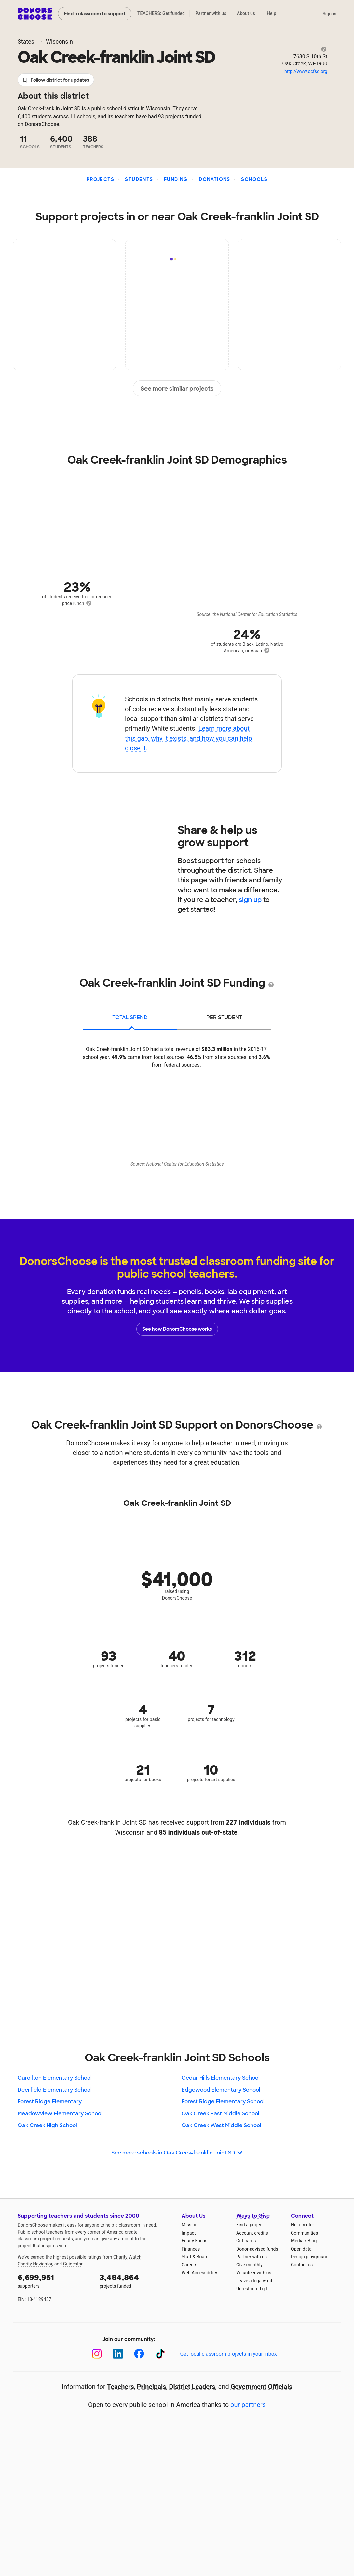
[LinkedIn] (118, 2354)
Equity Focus (194, 2240)
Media (297, 2240)
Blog (312, 2240)
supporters (54, 2280)
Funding (176, 179)
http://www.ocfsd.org (305, 71)
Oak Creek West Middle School (221, 2125)
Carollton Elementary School (55, 2077)
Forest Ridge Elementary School (223, 2101)
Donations (214, 179)
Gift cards (246, 2240)
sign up (250, 899)
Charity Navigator (35, 2263)
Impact (189, 2233)
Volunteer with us (253, 2272)
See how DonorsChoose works (177, 1329)
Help (271, 13)
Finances (191, 2248)
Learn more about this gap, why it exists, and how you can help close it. (188, 738)
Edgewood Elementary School (221, 2089)
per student (224, 1017)
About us (246, 13)
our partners (248, 2405)
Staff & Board (195, 2256)
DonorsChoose (35, 14)
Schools (254, 179)
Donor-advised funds (257, 2248)
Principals (151, 2386)
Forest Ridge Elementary (50, 2101)
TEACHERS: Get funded (161, 13)
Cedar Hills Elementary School (221, 2077)
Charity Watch (127, 2257)
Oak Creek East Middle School (220, 2113)
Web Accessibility (199, 2272)
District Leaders (192, 2386)
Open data (301, 2248)
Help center (302, 2224)
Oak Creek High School (47, 2125)
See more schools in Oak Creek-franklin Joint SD (177, 2152)
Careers (189, 2264)
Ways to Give (253, 2215)
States (26, 41)
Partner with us (211, 13)
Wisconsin (59, 41)
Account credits (252, 2233)
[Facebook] (139, 2354)
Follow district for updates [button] (55, 80)
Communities (304, 2233)
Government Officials (262, 2386)
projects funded (136, 2280)
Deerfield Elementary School (55, 2089)
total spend (130, 1017)
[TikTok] (160, 2354)
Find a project (250, 2224)
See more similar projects (177, 389)
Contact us (302, 2264)
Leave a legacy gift (255, 2280)
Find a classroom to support (95, 14)
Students (139, 179)
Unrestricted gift (252, 2288)
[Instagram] (97, 2354)
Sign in (329, 13)
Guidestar (72, 2263)
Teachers (120, 2386)
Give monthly (249, 2264)
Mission (189, 2224)
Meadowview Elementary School (60, 2113)
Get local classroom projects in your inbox (228, 2354)
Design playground (309, 2256)
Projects (100, 179)
